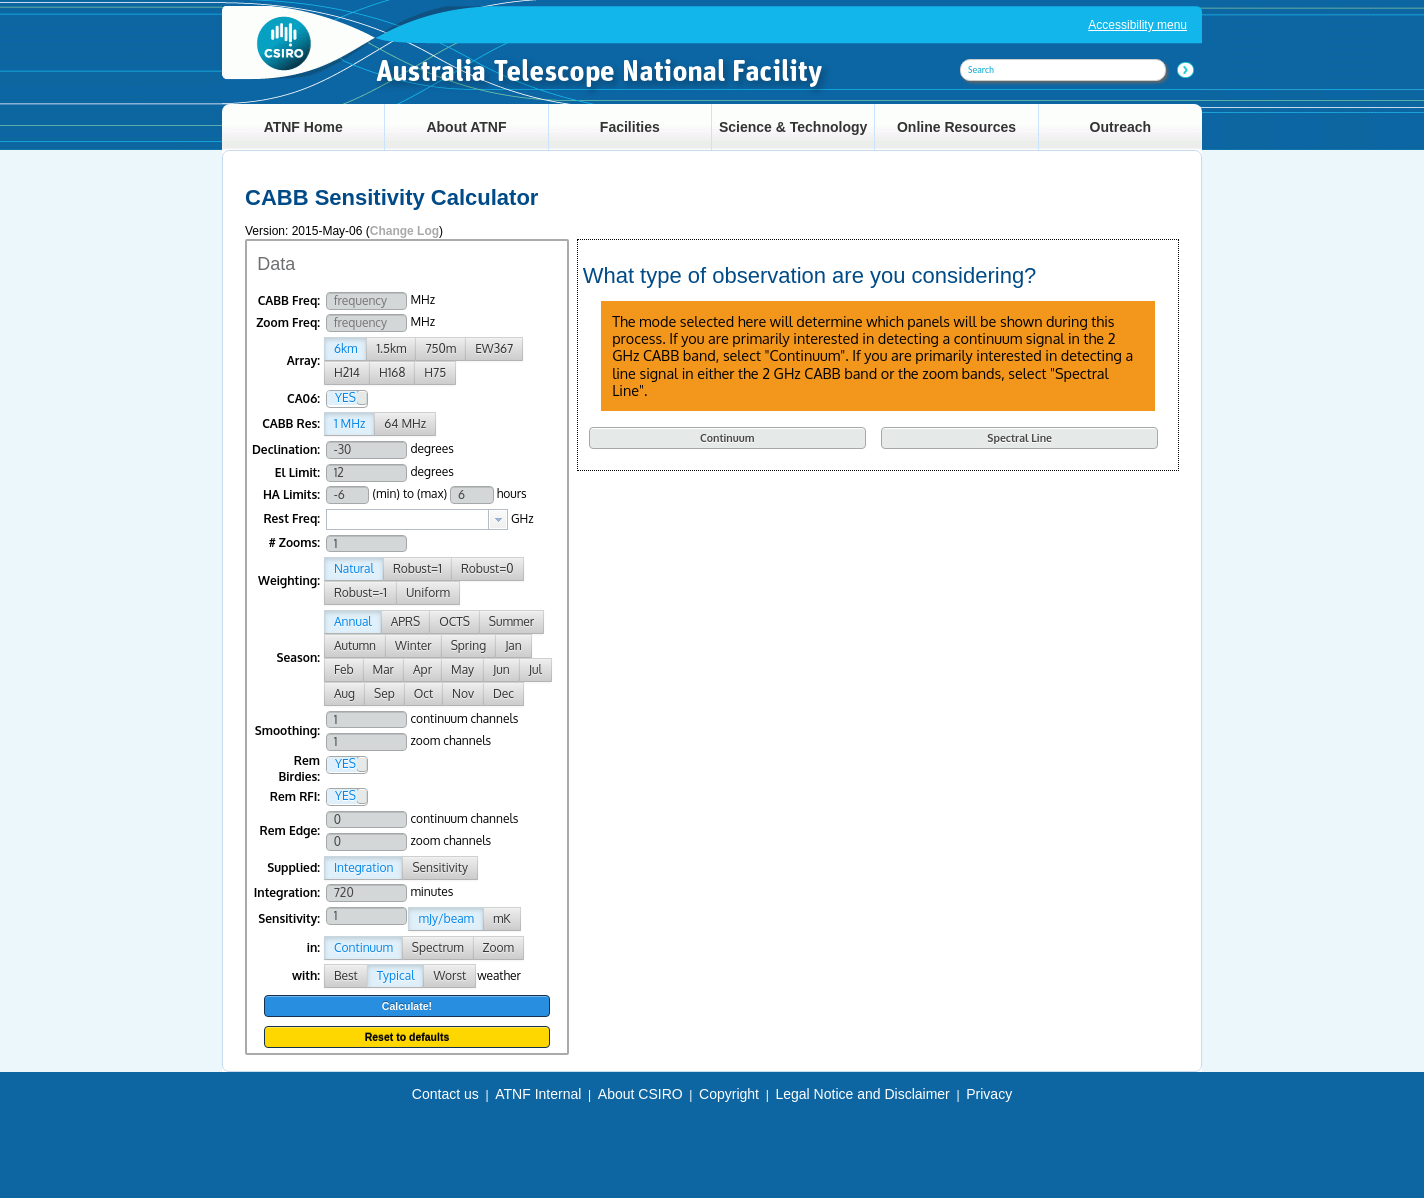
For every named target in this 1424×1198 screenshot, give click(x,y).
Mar (383, 669)
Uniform (428, 592)
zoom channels (450, 740)
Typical (396, 975)
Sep (384, 693)
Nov (463, 693)
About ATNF (466, 127)
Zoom (498, 947)
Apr (422, 669)
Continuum (363, 947)
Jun (501, 669)
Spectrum (438, 947)
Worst (449, 975)
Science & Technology (793, 127)
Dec (503, 693)
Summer (511, 621)
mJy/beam (446, 918)
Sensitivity (440, 867)
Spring (468, 645)
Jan (513, 645)
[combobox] (417, 519)
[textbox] (407, 519)
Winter (413, 645)
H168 (392, 372)
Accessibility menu (1137, 25)
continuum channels (464, 718)
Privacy (989, 1094)
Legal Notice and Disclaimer (862, 1094)
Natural (354, 568)
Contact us (445, 1094)
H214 (347, 372)
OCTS (454, 621)
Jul (535, 669)
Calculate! (407, 1006)
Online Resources (956, 127)
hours (512, 493)
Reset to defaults (407, 1037)
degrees (431, 448)
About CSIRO (640, 1094)
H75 (435, 372)
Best (346, 975)
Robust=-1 (360, 592)
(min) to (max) (409, 493)
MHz (422, 299)
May (462, 669)
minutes (431, 891)
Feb (344, 669)
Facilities (630, 127)
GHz (522, 518)
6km (346, 348)
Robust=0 (487, 568)
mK (502, 918)
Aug (344, 693)
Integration (363, 867)
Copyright (729, 1094)
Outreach (1120, 127)
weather (499, 975)
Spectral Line (1019, 437)
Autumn (355, 645)
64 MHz (405, 423)
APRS (405, 621)
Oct (423, 693)
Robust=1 (417, 568)
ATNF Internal (538, 1094)
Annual (353, 621)
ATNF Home (303, 127)
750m (440, 348)
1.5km (391, 348)
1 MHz (349, 423)
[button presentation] (498, 519)
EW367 (494, 348)
